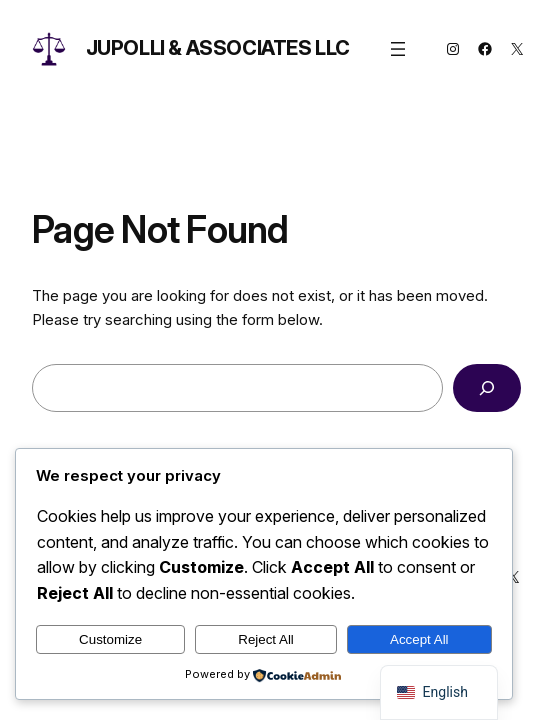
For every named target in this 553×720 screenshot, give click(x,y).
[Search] (487, 388)
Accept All (419, 639)
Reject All (266, 639)
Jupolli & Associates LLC (218, 48)
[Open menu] (398, 49)
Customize (110, 639)
